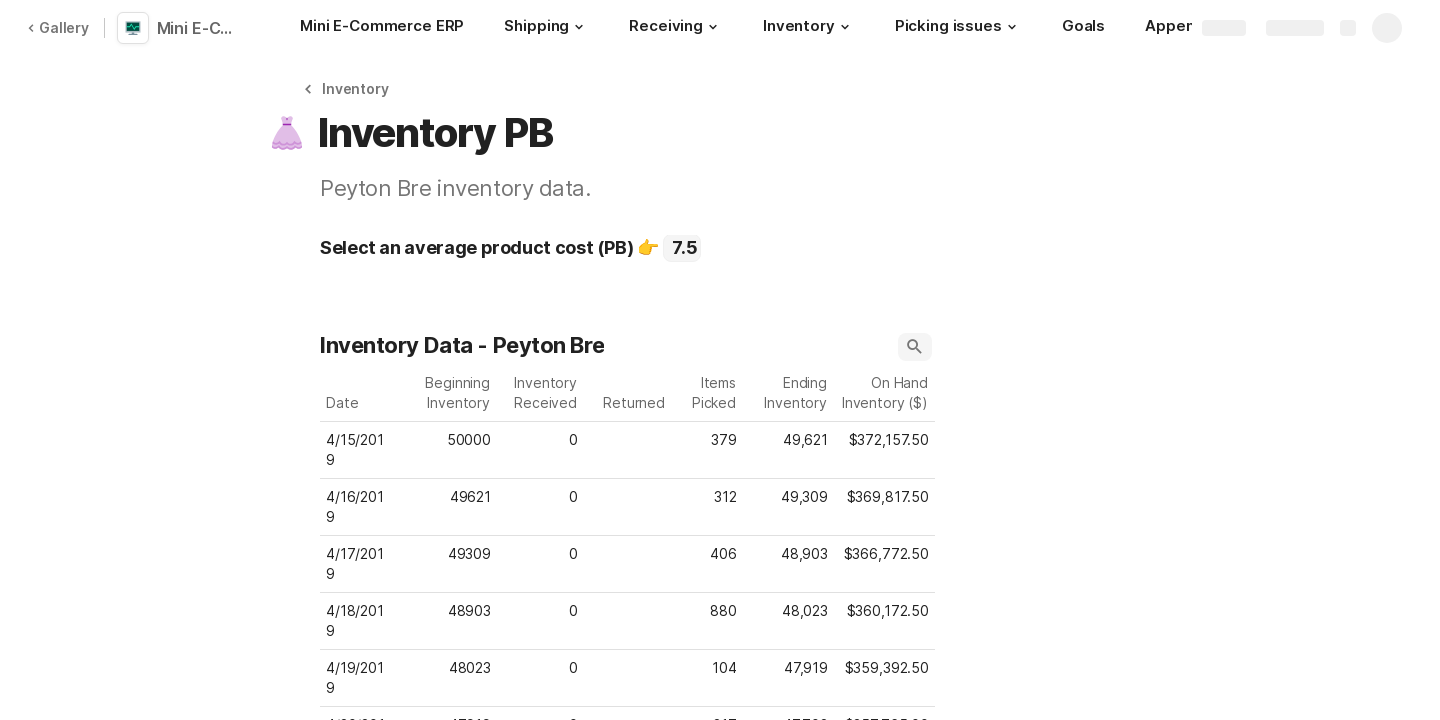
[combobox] (682, 248)
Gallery (58, 27)
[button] (579, 27)
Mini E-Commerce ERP (202, 28)
